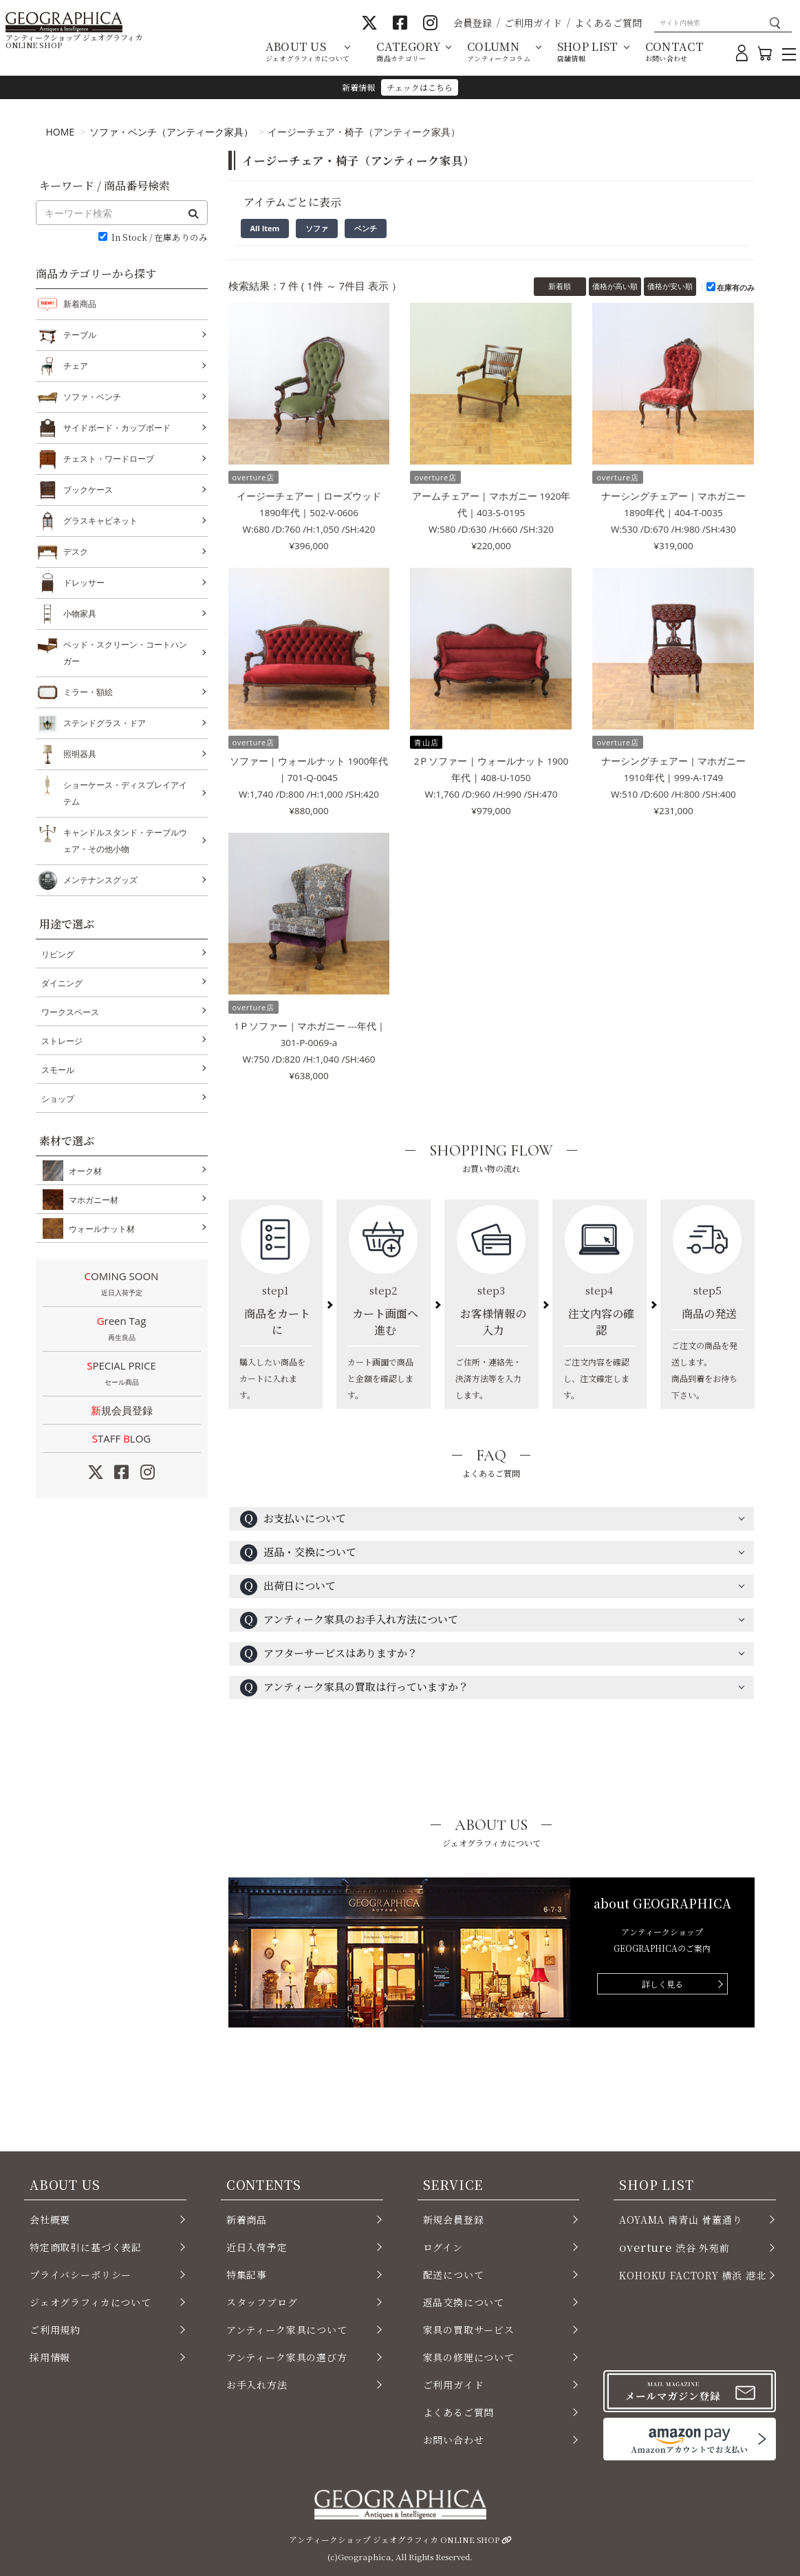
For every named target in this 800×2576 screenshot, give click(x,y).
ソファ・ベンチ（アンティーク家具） (171, 131)
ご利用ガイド (533, 23)
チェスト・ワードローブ (108, 459)
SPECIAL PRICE (121, 1374)
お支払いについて (293, 1519)
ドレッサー (84, 583)
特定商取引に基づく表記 (86, 2247)
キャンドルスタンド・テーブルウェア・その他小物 (125, 839)
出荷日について (288, 1586)
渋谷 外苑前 (674, 2247)
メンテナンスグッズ (100, 880)
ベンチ (365, 228)
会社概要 (50, 2219)
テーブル (79, 335)
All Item (265, 228)
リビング (57, 954)
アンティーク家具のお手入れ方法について (349, 1620)
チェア (75, 366)
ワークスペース (70, 1012)
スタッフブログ (262, 2302)
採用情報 (50, 2357)
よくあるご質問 (608, 23)
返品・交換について (298, 1553)
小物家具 (79, 614)
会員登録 (472, 23)
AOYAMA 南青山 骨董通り (680, 2219)
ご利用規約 (55, 2330)
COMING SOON (121, 1285)
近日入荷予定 (257, 2247)
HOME (60, 131)
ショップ (57, 1099)
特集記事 (246, 2274)
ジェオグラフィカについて (90, 2302)
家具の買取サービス (469, 2330)
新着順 (559, 286)
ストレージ (62, 1041)
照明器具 (79, 754)
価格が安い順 (670, 286)
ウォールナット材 (99, 1228)
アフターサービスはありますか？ (329, 1654)
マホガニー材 (90, 1199)
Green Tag (121, 1329)
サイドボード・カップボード (117, 428)
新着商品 (79, 304)
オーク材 (82, 1170)
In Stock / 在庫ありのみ (159, 237)
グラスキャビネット (100, 521)
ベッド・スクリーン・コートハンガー (125, 651)
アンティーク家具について (286, 2330)
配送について (453, 2274)
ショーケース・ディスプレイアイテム (125, 792)
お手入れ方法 (257, 2385)
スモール (57, 1070)
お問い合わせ (453, 2440)
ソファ (316, 228)
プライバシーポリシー (80, 2274)
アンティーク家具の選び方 (286, 2357)
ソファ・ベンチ (92, 397)
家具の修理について (469, 2357)
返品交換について (464, 2302)
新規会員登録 (122, 1410)
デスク (75, 552)
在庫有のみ (736, 287)
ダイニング (62, 983)
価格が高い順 (615, 286)
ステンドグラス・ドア (104, 723)
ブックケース (88, 490)
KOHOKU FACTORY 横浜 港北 (692, 2275)
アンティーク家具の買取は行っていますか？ (354, 1687)
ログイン (443, 2247)
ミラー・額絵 (88, 692)
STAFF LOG (121, 1438)
